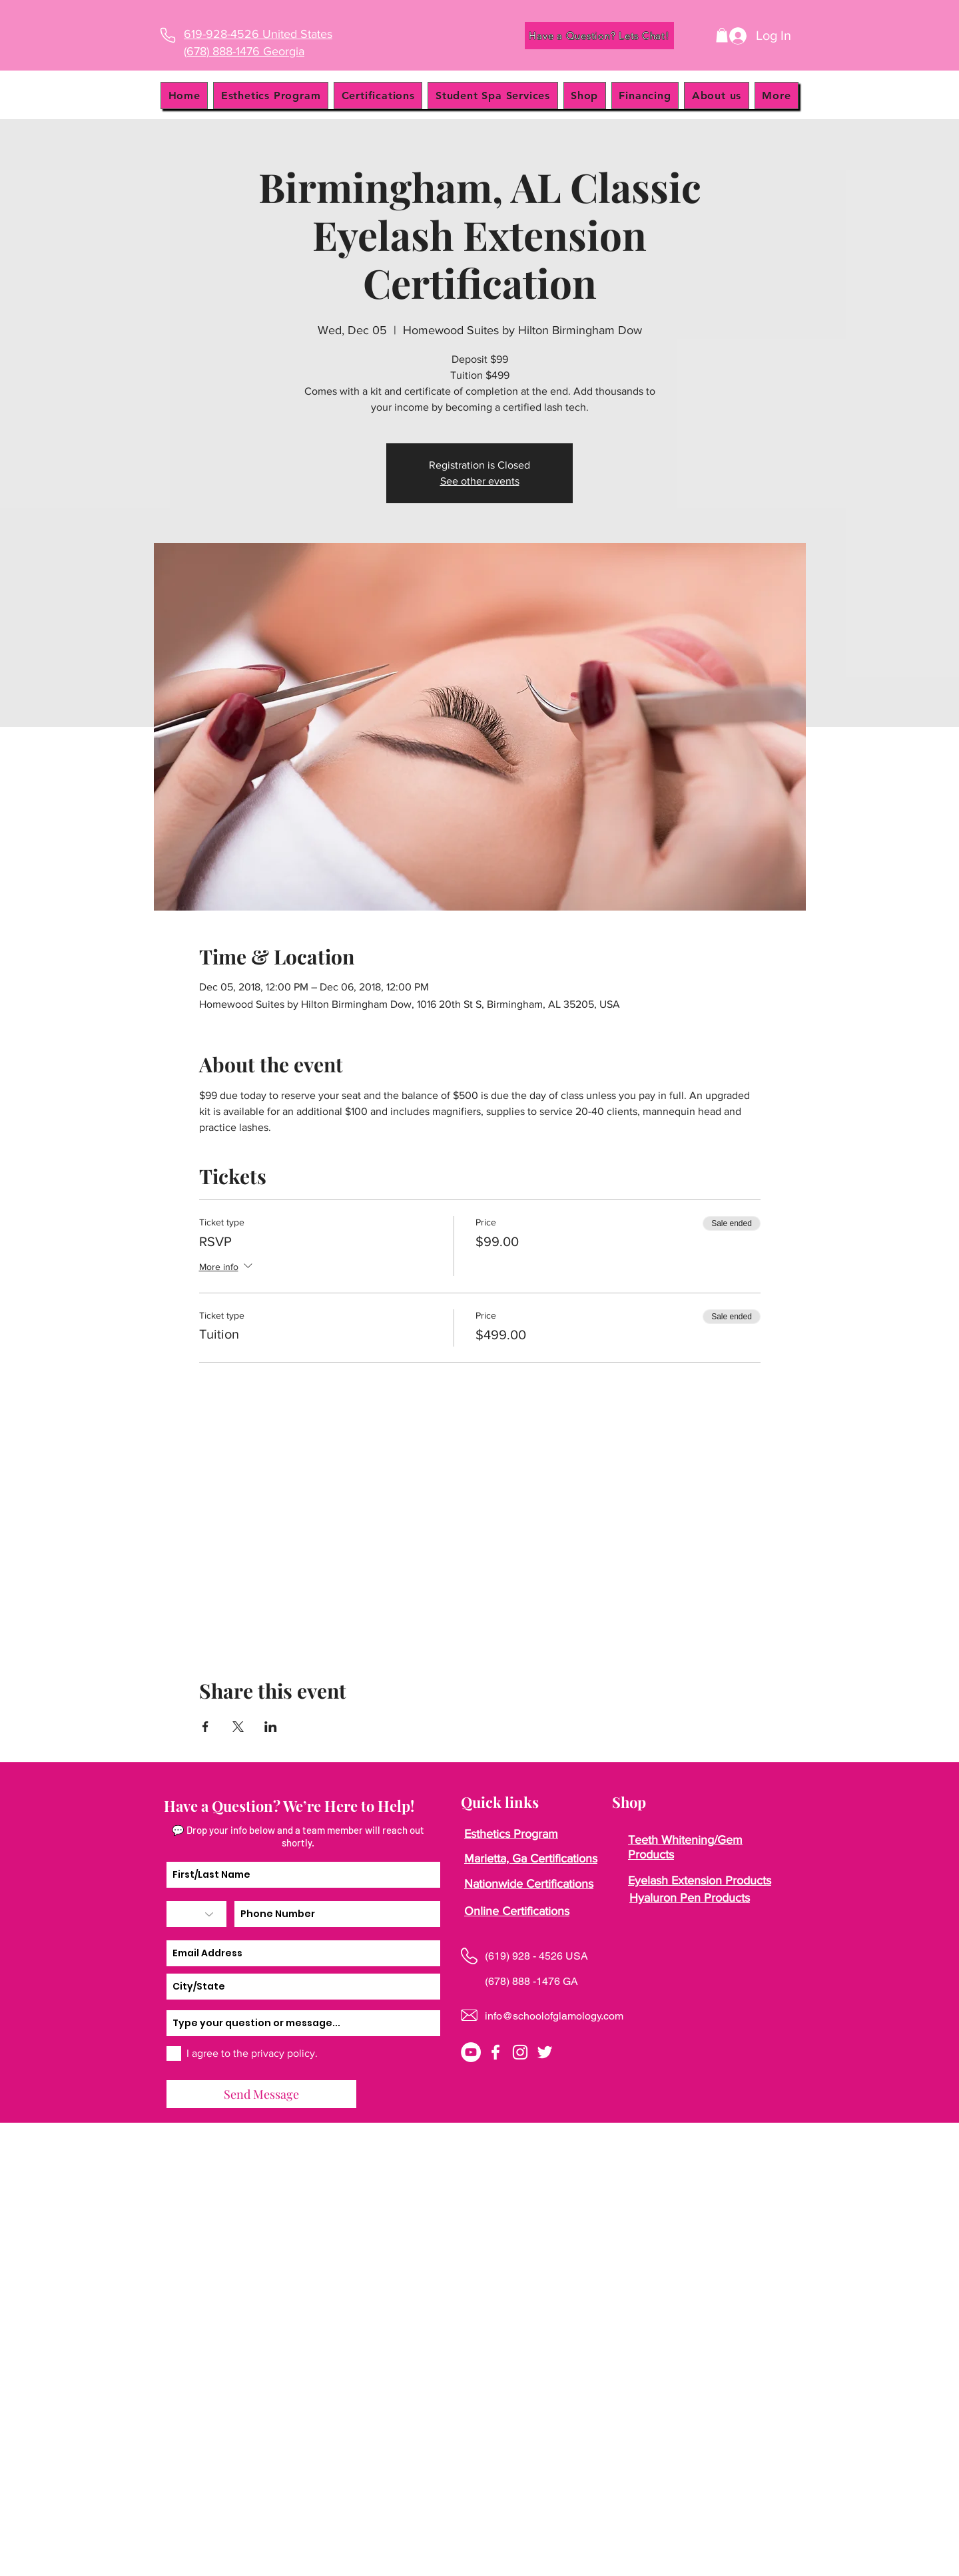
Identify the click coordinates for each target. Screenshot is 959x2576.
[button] (722, 35)
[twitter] (545, 2052)
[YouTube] (471, 2052)
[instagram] (520, 2052)
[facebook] (495, 2052)
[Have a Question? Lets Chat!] (599, 35)
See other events (479, 481)
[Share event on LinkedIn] (270, 1726)
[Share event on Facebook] (205, 1726)
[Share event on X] (238, 1726)
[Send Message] (261, 2094)
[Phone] (167, 35)
